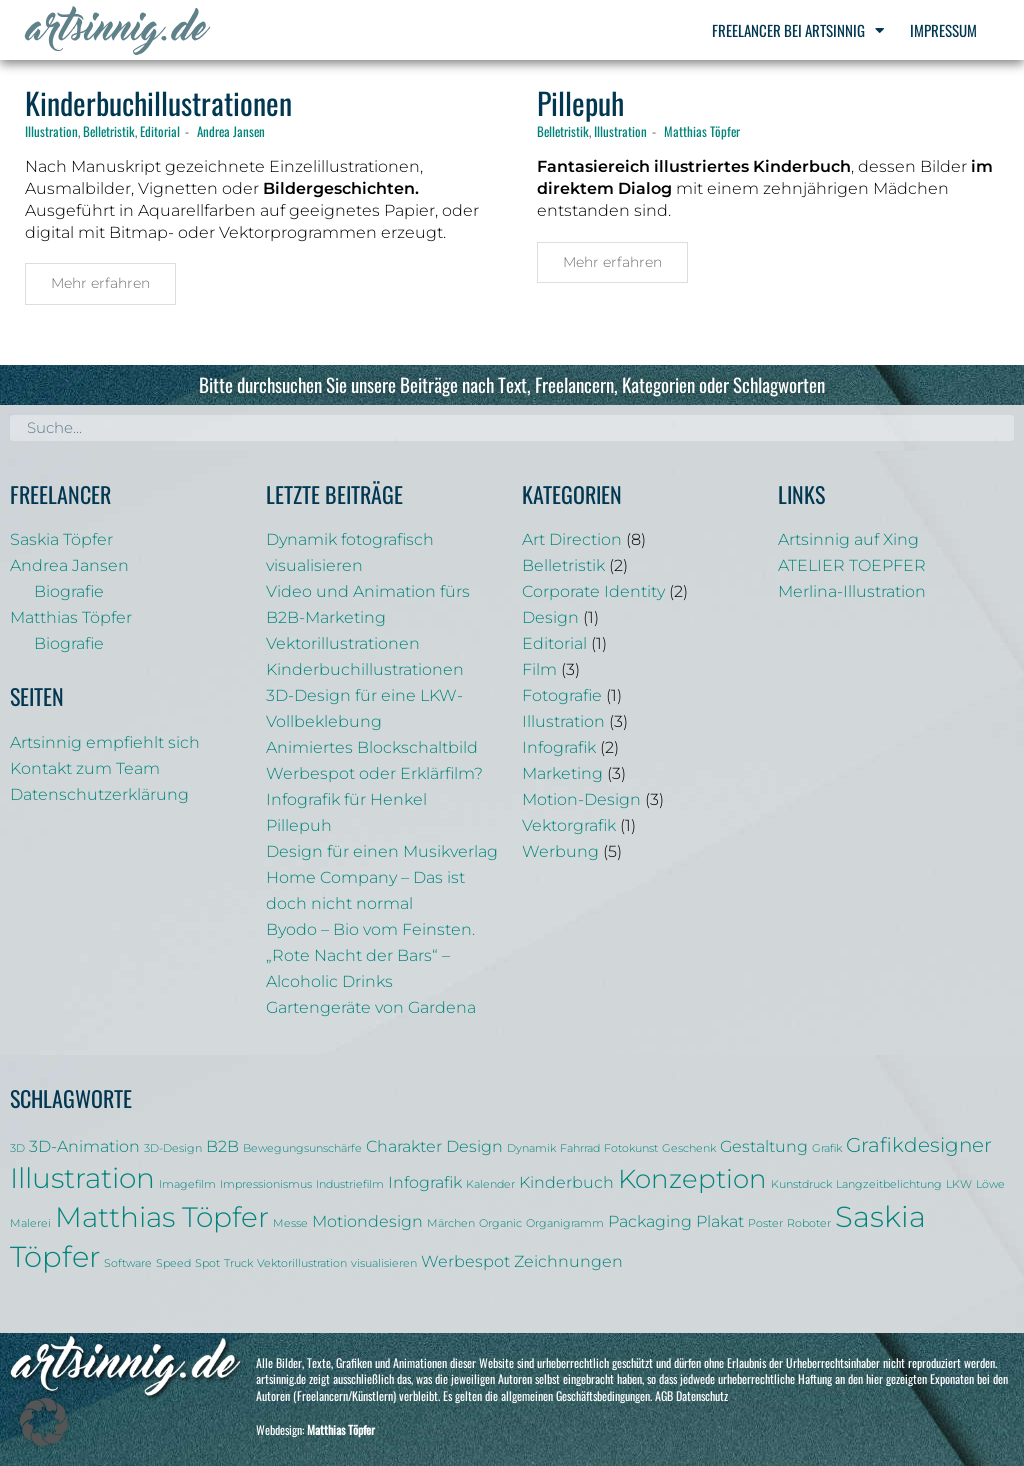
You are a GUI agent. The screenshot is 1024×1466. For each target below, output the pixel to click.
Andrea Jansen (231, 131)
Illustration (51, 131)
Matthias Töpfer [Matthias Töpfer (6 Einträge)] (162, 1217)
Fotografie (562, 695)
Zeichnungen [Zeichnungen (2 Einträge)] (568, 1261)
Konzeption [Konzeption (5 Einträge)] (692, 1178)
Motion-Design (581, 799)
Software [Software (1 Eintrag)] (128, 1263)
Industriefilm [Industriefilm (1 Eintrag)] (350, 1184)
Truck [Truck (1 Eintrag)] (238, 1263)
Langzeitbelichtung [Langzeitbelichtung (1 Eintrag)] (889, 1184)
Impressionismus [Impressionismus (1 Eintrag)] (266, 1184)
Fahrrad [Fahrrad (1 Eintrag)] (580, 1148)
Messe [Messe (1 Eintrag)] (290, 1223)
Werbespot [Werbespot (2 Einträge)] (465, 1261)
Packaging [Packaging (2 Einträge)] (650, 1221)
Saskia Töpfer (61, 539)
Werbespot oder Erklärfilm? (374, 773)
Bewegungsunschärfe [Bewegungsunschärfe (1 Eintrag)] (302, 1148)
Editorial (160, 131)
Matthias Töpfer (702, 131)
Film (539, 669)
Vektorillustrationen (343, 643)
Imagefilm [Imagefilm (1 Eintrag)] (187, 1184)
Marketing (562, 773)
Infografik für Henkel (346, 799)
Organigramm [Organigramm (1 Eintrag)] (565, 1223)
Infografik (559, 747)
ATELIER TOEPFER (852, 565)
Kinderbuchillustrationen (158, 102)
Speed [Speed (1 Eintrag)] (173, 1263)
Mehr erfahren (100, 283)
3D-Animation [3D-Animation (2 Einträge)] (84, 1146)
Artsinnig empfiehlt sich (105, 742)
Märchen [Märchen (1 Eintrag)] (451, 1223)
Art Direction (572, 539)
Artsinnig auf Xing (848, 539)
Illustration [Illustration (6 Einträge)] (82, 1178)
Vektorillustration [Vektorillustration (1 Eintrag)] (302, 1263)
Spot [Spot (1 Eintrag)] (207, 1263)
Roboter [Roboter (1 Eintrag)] (809, 1223)
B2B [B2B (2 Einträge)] (222, 1146)
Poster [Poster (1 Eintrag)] (765, 1223)
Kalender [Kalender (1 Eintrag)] (490, 1184)
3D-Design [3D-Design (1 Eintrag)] (173, 1148)
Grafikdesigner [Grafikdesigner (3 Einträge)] (919, 1145)
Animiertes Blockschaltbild (372, 747)
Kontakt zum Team (85, 768)
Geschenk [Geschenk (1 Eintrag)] (689, 1148)
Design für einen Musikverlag (382, 851)
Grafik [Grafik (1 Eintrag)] (827, 1148)
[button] (44, 1422)
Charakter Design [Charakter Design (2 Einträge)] (434, 1146)
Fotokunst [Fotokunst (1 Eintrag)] (631, 1148)
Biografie (69, 591)
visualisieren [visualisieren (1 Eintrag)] (384, 1263)
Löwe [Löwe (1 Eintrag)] (990, 1184)
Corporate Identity (593, 591)
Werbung (560, 851)
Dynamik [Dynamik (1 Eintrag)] (531, 1148)
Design (550, 617)
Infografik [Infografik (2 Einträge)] (425, 1182)
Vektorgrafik (569, 825)
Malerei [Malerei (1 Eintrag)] (30, 1223)
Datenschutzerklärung (99, 794)
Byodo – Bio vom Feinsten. (370, 929)
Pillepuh (580, 102)
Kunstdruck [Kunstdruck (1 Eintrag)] (801, 1184)
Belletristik (109, 131)
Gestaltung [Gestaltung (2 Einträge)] (764, 1146)
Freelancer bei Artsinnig (798, 30)
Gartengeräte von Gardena (371, 1007)
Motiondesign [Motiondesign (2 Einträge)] (367, 1221)
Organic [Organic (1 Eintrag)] (500, 1223)
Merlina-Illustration (852, 591)
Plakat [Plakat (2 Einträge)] (720, 1221)
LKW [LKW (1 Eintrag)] (959, 1184)
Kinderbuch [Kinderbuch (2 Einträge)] (566, 1182)
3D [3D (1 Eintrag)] (17, 1148)
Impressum (943, 30)
